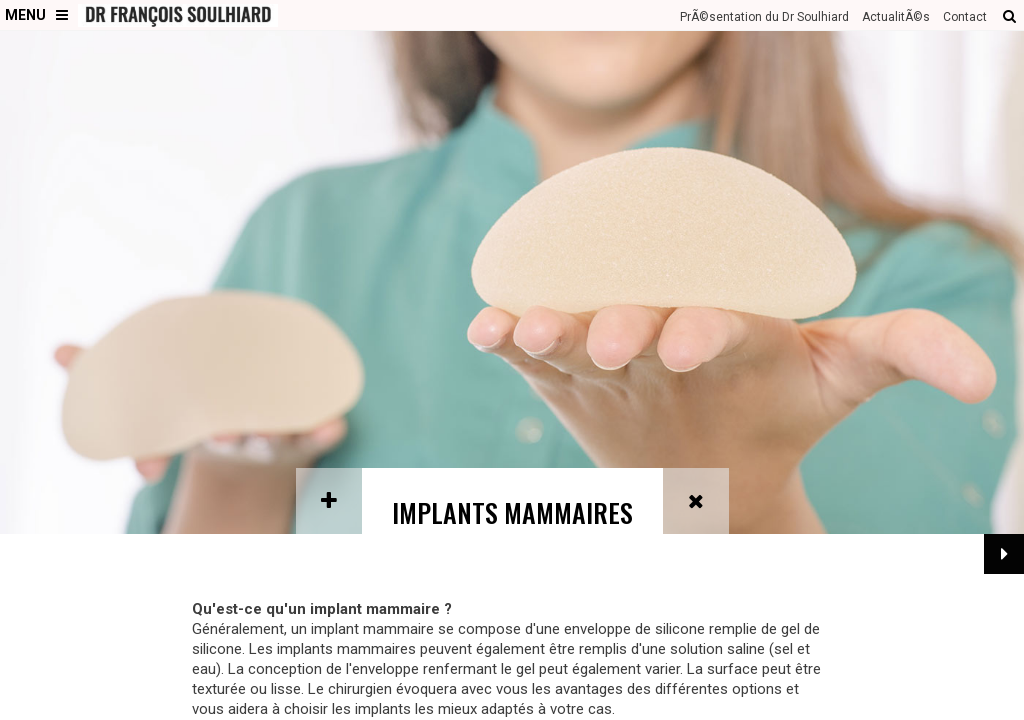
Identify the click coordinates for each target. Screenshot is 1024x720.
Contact (965, 17)
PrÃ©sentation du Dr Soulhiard (764, 17)
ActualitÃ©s (896, 17)
